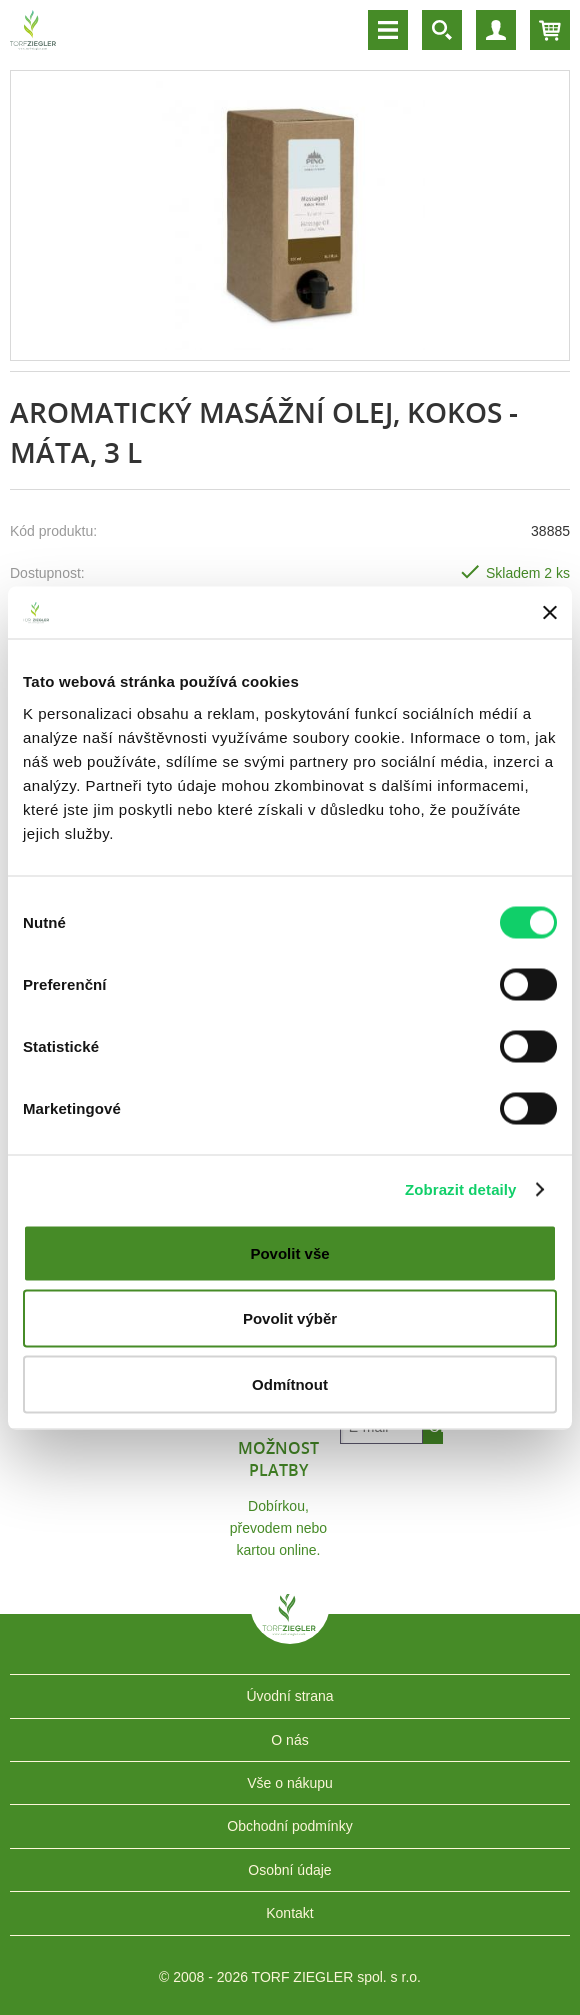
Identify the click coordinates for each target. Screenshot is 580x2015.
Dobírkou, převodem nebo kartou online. (278, 1528)
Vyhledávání (442, 30)
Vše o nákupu (290, 1783)
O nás (289, 1740)
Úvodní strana (289, 1696)
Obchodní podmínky (289, 1826)
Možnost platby (278, 1459)
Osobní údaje (289, 1870)
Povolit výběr (290, 1318)
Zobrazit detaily (461, 1189)
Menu (388, 30)
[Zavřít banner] (550, 612)
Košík (550, 30)
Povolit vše (289, 1252)
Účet (496, 30)
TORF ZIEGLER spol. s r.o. (290, 1629)
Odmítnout (290, 1383)
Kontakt (289, 1913)
